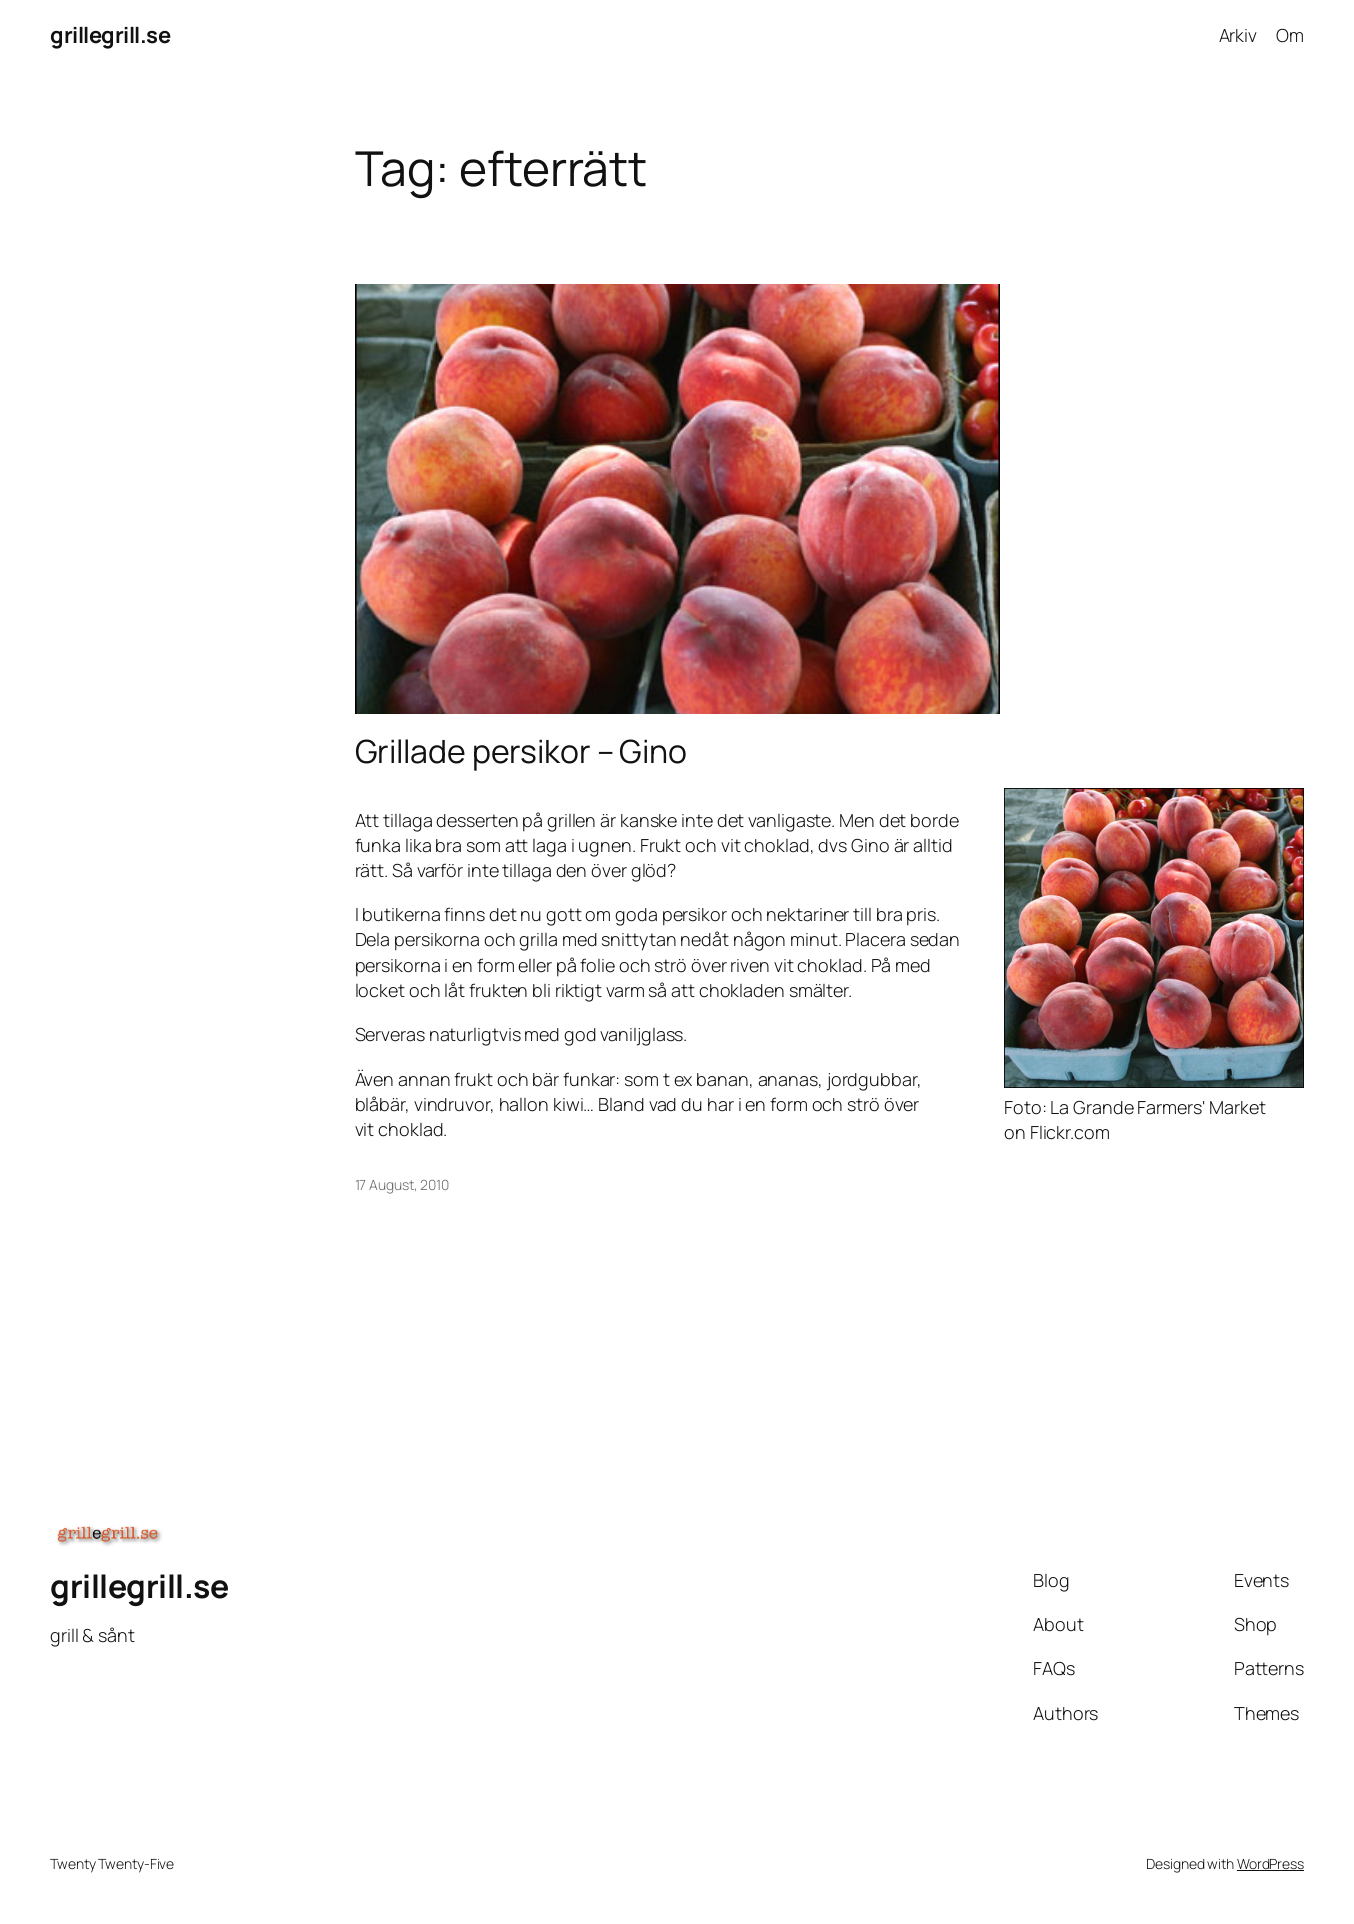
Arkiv (1238, 35)
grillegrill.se (110, 35)
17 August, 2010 (402, 1184)
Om (1290, 35)
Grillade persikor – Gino (521, 751)
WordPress (1270, 1863)
